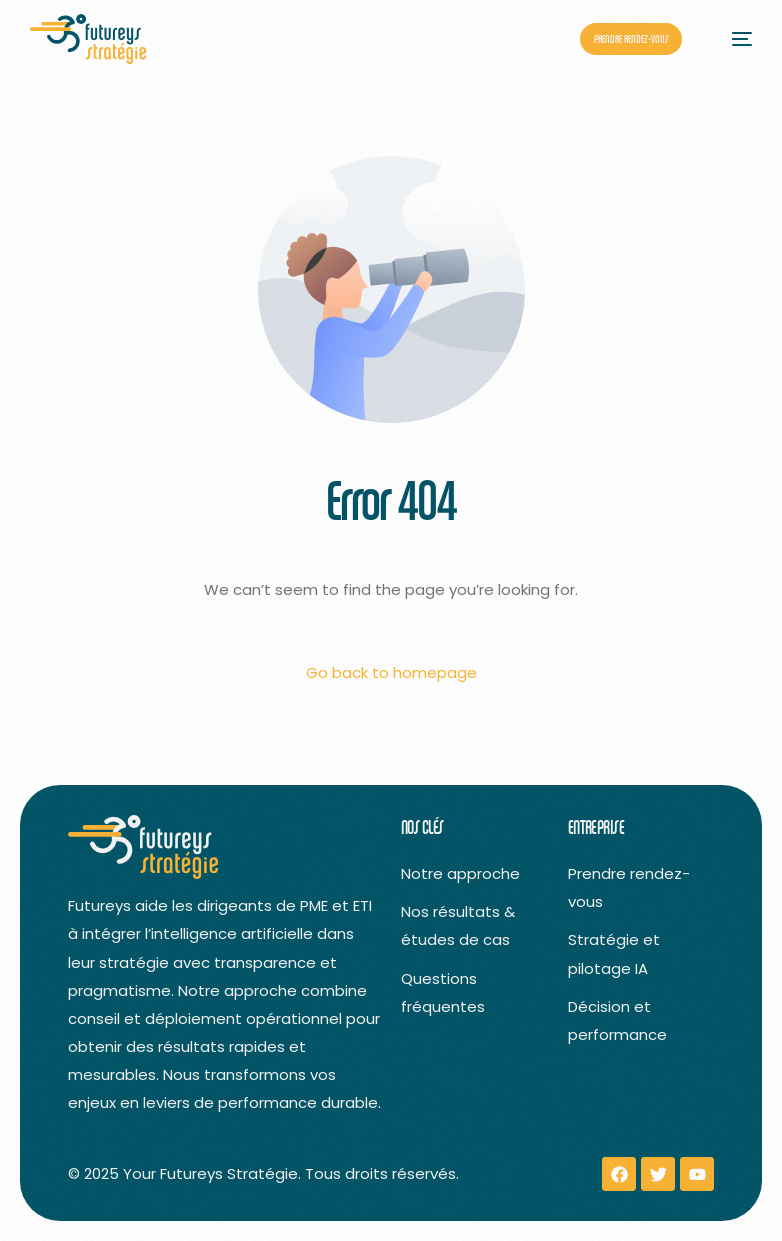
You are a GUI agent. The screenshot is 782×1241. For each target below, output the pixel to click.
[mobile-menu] (732, 39)
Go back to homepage (391, 672)
